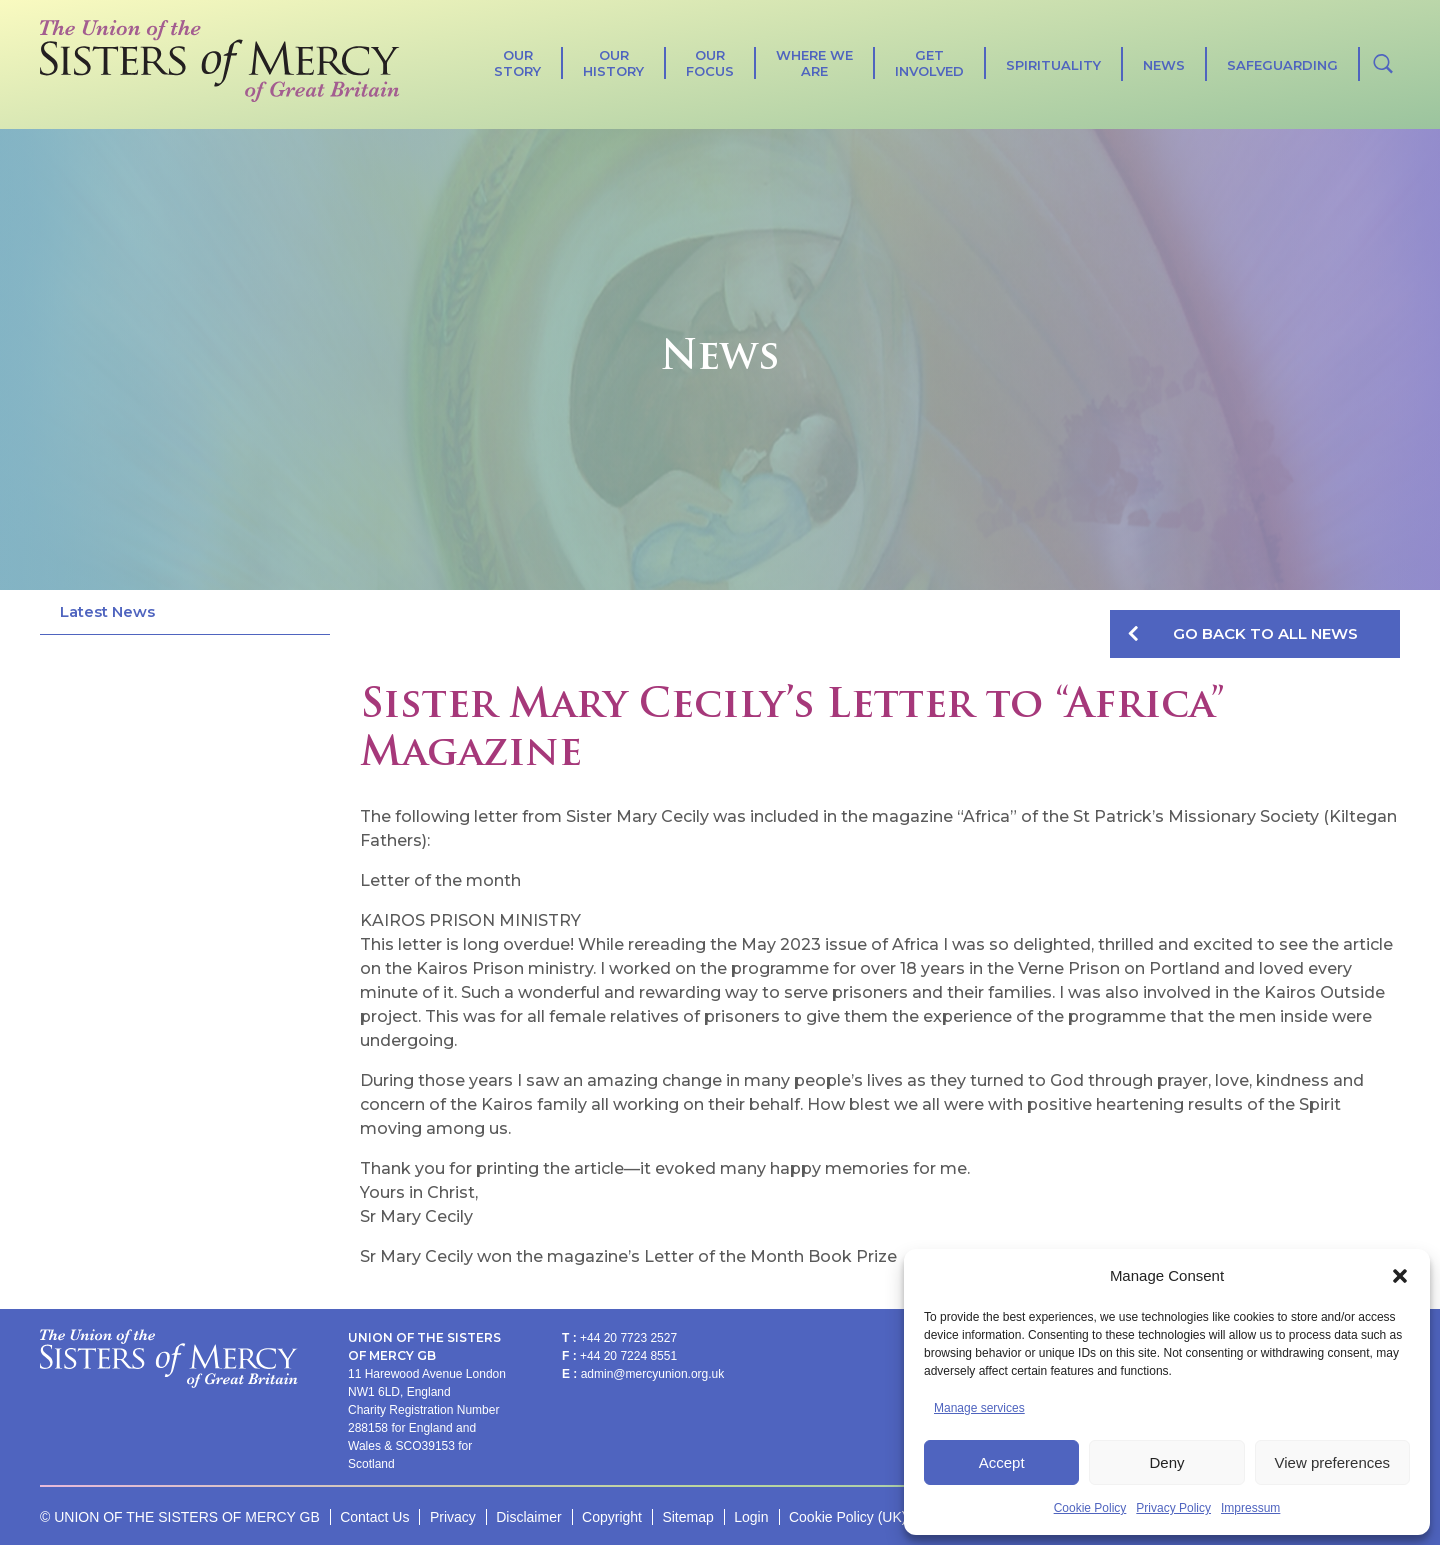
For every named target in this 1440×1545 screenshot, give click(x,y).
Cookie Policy (1090, 1508)
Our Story (517, 63)
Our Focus (710, 63)
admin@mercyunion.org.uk (653, 1374)
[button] (1400, 1276)
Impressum (1250, 1508)
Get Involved (929, 63)
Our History (613, 63)
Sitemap (687, 1517)
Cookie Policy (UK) (847, 1517)
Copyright (612, 1517)
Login (751, 1517)
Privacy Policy (1173, 1508)
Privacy (453, 1517)
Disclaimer (528, 1517)
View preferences (1333, 1462)
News (1164, 65)
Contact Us (374, 1517)
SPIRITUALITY (1053, 65)
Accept (1002, 1462)
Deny (1166, 1462)
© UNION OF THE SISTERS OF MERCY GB (180, 1517)
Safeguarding (1282, 65)
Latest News (107, 611)
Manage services (979, 1408)
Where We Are (814, 63)
